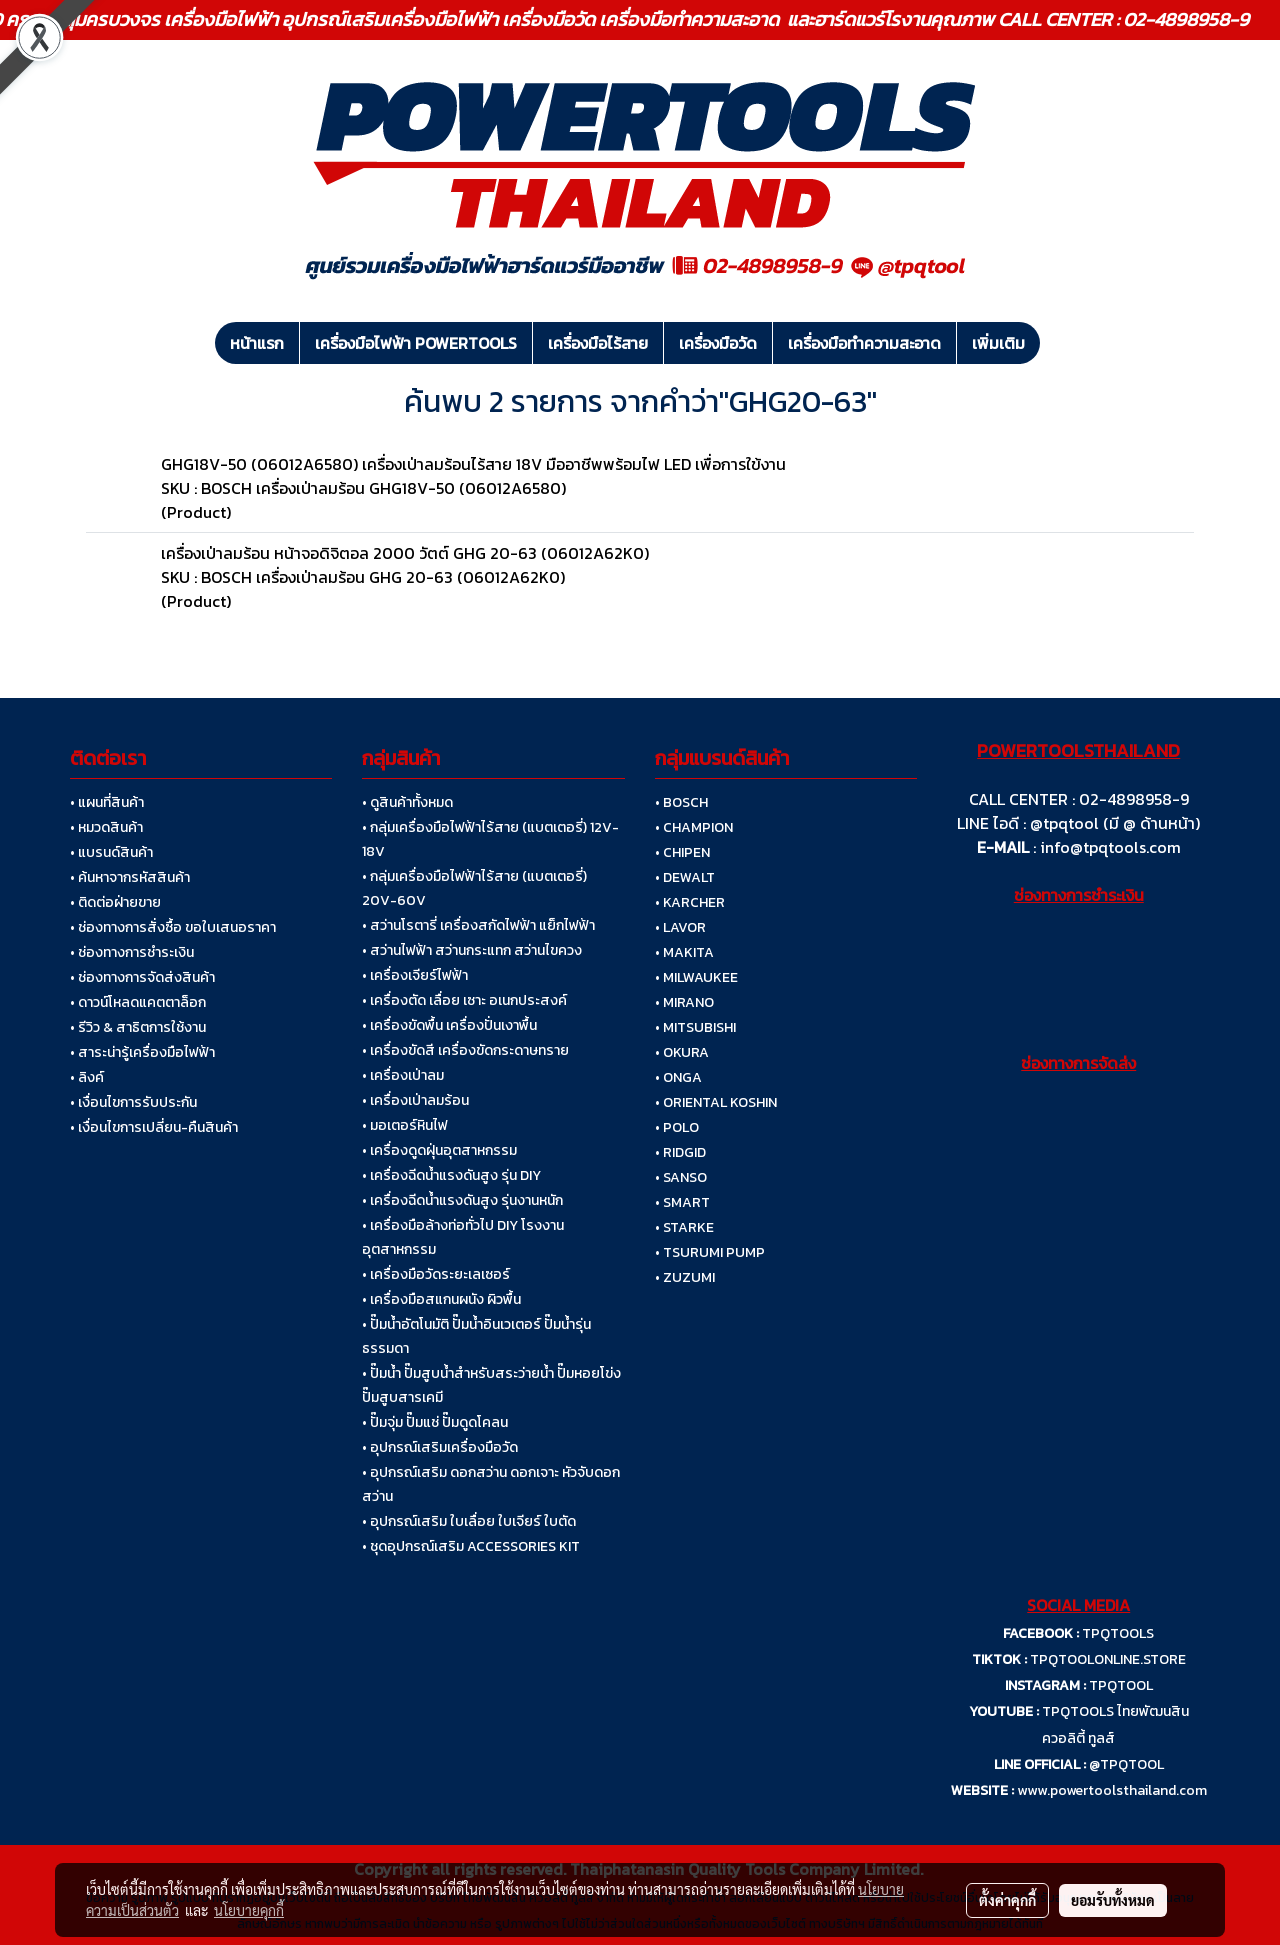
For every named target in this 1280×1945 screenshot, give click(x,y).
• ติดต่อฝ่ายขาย (115, 902)
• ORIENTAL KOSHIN (716, 1102)
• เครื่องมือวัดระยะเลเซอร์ (436, 1274)
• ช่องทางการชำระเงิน (132, 952)
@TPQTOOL (1126, 1764)
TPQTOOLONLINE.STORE (1108, 1659)
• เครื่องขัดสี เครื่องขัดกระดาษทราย (465, 1050)
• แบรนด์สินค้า (111, 852)
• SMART (682, 1202)
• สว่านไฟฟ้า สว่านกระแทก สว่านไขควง (472, 950)
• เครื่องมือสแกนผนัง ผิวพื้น (441, 1299)
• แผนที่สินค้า (107, 802)
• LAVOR (680, 927)
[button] (1058, 343)
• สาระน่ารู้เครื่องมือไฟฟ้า (142, 1052)
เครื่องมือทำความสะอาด (864, 343)
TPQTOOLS (1118, 1633)
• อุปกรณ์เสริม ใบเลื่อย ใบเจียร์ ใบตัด (469, 1521)
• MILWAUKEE (696, 977)
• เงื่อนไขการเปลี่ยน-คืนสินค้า (154, 1127)
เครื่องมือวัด (718, 343)
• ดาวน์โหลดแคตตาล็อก (138, 1002)
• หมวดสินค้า (106, 827)
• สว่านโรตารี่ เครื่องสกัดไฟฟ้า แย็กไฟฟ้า (478, 925)
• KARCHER (690, 902)
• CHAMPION (694, 827)
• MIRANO (684, 1002)
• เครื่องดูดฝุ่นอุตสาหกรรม (439, 1150)
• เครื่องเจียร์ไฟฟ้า (415, 975)
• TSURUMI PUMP (710, 1252)
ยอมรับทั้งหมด (1113, 1900)
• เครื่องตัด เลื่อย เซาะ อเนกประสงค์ (464, 1000)
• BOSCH (681, 802)
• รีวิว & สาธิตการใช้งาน (138, 1027)
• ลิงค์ (87, 1077)
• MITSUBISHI (695, 1027)
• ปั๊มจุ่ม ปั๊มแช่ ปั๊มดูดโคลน (435, 1422)
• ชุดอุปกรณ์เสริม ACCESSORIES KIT (471, 1546)
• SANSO (681, 1177)
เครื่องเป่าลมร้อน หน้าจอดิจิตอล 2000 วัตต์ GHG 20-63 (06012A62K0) (405, 553)
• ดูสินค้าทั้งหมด (407, 802)
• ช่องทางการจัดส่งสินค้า (142, 977)
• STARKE (684, 1227)
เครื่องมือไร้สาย (598, 343)
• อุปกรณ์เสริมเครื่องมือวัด (440, 1447)
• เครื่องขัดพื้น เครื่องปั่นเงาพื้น (449, 1025)
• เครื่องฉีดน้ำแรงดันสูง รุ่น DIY (451, 1175)
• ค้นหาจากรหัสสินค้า (130, 877)
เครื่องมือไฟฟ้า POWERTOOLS (416, 343)
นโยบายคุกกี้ (249, 1910)
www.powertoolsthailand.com (1112, 1790)
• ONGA (678, 1077)
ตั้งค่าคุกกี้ (1007, 1900)
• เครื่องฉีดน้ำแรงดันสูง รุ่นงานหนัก (462, 1200)
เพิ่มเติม (998, 343)
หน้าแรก (257, 343)
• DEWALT (685, 877)
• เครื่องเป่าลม (403, 1075)
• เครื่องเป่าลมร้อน (415, 1100)
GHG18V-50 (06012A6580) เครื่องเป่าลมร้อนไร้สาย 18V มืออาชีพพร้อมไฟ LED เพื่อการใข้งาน (473, 464)
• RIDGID (680, 1152)
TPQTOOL (1121, 1685)
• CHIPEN (682, 852)
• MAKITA (684, 952)
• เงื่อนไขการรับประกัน (133, 1102)
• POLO (677, 1127)
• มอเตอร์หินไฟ (405, 1125)
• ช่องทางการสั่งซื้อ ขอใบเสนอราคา (173, 927)
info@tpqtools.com (1110, 847)
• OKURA (682, 1052)
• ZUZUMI (685, 1277)
